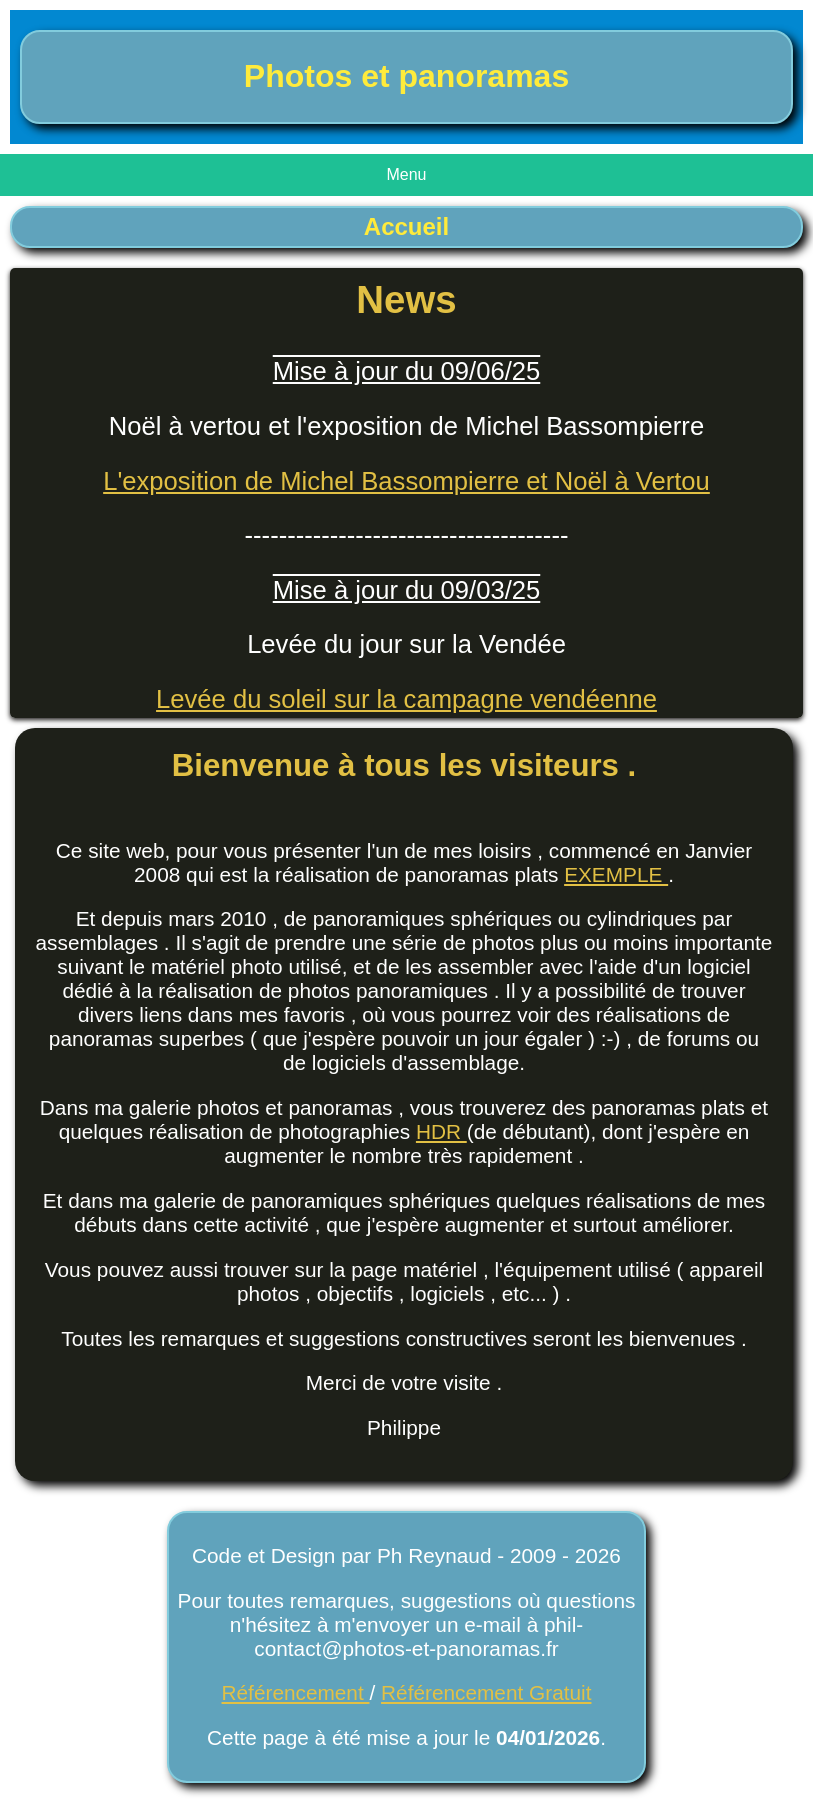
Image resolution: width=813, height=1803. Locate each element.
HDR (441, 1131)
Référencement (296, 1692)
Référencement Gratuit (486, 1692)
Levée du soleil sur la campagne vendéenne (406, 699)
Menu (406, 174)
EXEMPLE (616, 874)
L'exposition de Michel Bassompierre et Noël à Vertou (406, 481)
